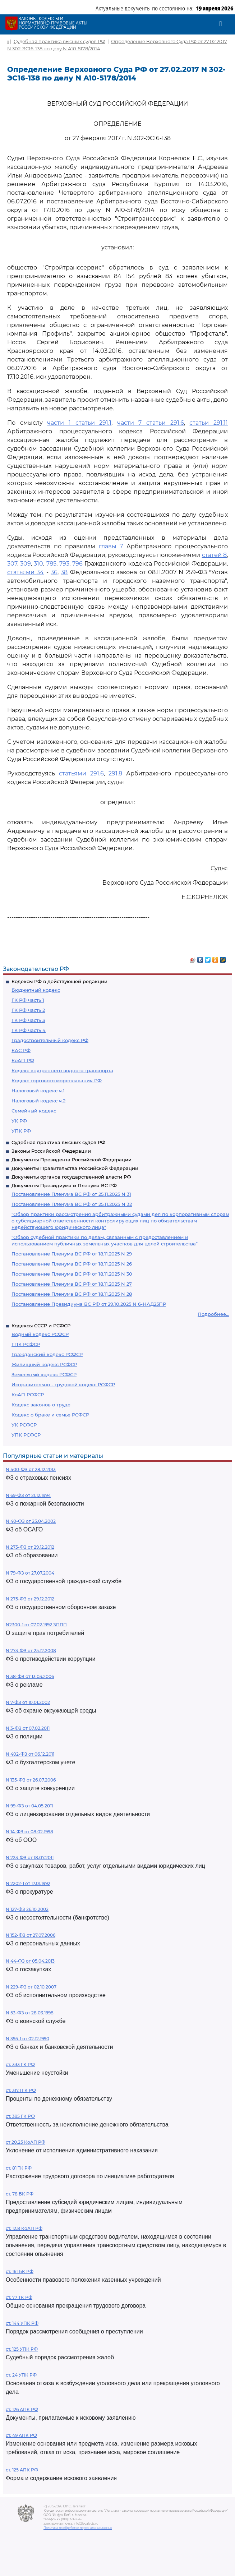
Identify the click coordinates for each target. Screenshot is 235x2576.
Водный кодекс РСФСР (40, 1334)
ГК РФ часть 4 (28, 1030)
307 (12, 563)
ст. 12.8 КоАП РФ (24, 2228)
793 (64, 563)
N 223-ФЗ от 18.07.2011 (30, 1857)
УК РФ (19, 1121)
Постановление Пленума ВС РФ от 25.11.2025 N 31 (71, 1194)
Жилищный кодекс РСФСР (44, 1364)
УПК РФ (21, 1131)
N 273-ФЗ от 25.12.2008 (31, 1650)
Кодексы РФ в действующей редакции (59, 981)
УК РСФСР (24, 1425)
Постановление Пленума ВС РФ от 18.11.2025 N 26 (71, 1264)
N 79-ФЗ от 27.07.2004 (30, 1573)
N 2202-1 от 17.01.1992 (28, 1883)
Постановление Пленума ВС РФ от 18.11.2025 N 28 (71, 1294)
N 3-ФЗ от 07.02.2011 (28, 1728)
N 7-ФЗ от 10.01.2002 (28, 1702)
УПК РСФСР (26, 1435)
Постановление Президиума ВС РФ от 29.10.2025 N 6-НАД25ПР (88, 1304)
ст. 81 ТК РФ (19, 2168)
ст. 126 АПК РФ (22, 2409)
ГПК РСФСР (25, 1344)
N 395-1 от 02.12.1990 (27, 2038)
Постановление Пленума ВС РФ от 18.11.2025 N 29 (71, 1254)
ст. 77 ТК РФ (19, 2297)
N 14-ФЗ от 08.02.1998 (29, 1831)
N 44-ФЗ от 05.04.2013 (30, 1961)
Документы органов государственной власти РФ (71, 1177)
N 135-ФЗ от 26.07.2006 (31, 1780)
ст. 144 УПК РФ (22, 2323)
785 (51, 563)
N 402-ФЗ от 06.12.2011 (30, 1754)
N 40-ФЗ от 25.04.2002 (31, 1521)
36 (54, 572)
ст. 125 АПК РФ (22, 2470)
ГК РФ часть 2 (28, 1010)
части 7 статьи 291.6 (150, 422)
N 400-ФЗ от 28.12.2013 (31, 1469)
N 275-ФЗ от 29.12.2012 (30, 1599)
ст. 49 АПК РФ (21, 2435)
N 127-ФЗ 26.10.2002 (27, 1909)
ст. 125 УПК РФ (22, 2349)
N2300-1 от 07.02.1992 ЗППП (36, 1624)
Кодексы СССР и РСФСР (40, 1325)
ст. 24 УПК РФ (21, 2375)
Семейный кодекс (33, 1111)
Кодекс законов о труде (40, 1404)
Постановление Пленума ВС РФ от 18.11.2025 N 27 (71, 1284)
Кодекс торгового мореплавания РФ (56, 1080)
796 (77, 563)
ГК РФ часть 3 (28, 1020)
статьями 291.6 (81, 773)
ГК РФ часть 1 (27, 1000)
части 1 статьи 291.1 (79, 422)
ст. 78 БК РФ (19, 2194)
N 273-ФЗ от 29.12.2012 (30, 1547)
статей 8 (214, 555)
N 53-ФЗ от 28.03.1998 (30, 2012)
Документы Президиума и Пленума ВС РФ (64, 1185)
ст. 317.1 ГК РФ (21, 2090)
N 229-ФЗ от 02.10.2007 (31, 1987)
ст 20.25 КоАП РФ (25, 2142)
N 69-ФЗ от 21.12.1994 (28, 1495)
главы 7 (111, 546)
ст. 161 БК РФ (19, 2271)
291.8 (115, 773)
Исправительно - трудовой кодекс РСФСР (63, 1384)
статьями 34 (25, 572)
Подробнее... (213, 1314)
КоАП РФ (22, 1060)
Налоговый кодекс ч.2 (38, 1100)
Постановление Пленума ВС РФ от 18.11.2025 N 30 (71, 1274)
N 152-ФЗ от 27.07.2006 (30, 1935)
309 (25, 563)
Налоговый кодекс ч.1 (38, 1090)
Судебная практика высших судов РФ (58, 1142)
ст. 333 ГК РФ (20, 2064)
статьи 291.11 (208, 422)
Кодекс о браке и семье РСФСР (50, 1415)
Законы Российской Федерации (51, 1151)
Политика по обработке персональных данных (77, 2528)
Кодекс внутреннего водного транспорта (62, 1070)
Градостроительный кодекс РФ (49, 1040)
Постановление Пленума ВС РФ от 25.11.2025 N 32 (71, 1204)
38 (64, 572)
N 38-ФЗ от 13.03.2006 (30, 1676)
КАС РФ (21, 1050)
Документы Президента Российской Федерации (71, 1159)
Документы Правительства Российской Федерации (74, 1168)
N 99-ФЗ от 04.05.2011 (29, 1805)
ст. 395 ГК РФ (20, 2116)
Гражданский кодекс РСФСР (47, 1354)
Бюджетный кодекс (35, 990)
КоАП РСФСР (27, 1394)
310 (38, 563)
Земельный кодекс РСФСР (44, 1374)
